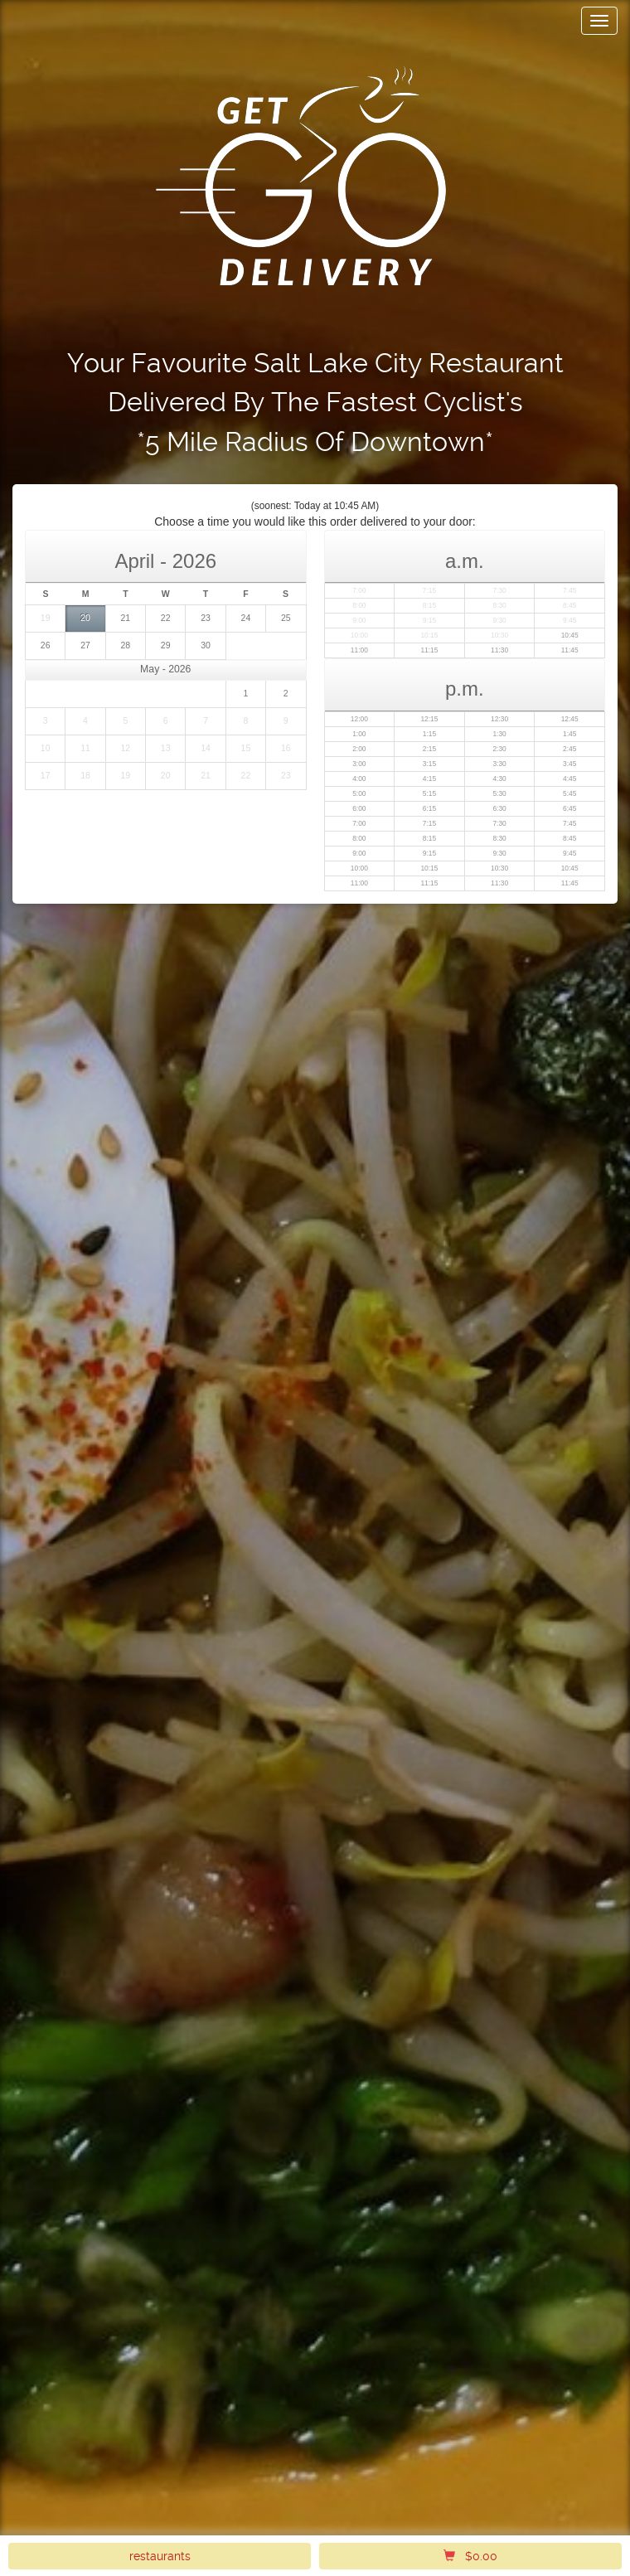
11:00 (359, 650)
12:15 (429, 719)
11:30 (499, 650)
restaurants (160, 2556)
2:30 (499, 749)
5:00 (359, 793)
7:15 (429, 590)
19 (46, 618)
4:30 (499, 778)
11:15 (429, 650)
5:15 (429, 793)
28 (126, 645)
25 (286, 618)
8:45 (569, 605)
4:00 (359, 778)
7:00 (359, 590)
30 (206, 645)
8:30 (499, 605)
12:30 (499, 719)
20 (85, 618)
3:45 (569, 763)
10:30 (499, 635)
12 (126, 748)
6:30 (499, 808)
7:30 (499, 590)
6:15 (429, 808)
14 (206, 748)
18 (85, 775)
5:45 (569, 793)
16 (286, 748)
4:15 (429, 778)
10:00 (359, 635)
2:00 (359, 749)
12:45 (570, 719)
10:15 (429, 635)
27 (85, 645)
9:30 (499, 620)
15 (246, 748)
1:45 (569, 734)
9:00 (359, 620)
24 (246, 618)
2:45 (569, 749)
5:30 (499, 793)
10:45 (570, 635)
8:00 (359, 605)
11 (85, 748)
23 (206, 618)
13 (166, 748)
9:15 (429, 620)
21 (126, 618)
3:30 (499, 763)
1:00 (359, 734)
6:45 (569, 808)
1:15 (429, 734)
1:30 (499, 734)
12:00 (359, 719)
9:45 (569, 620)
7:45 (569, 590)
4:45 (569, 778)
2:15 (429, 749)
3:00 (359, 763)
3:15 (429, 763)
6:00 (359, 808)
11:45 (570, 650)
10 (46, 748)
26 (46, 645)
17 (46, 775)
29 (166, 645)
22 (166, 618)
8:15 (429, 605)
